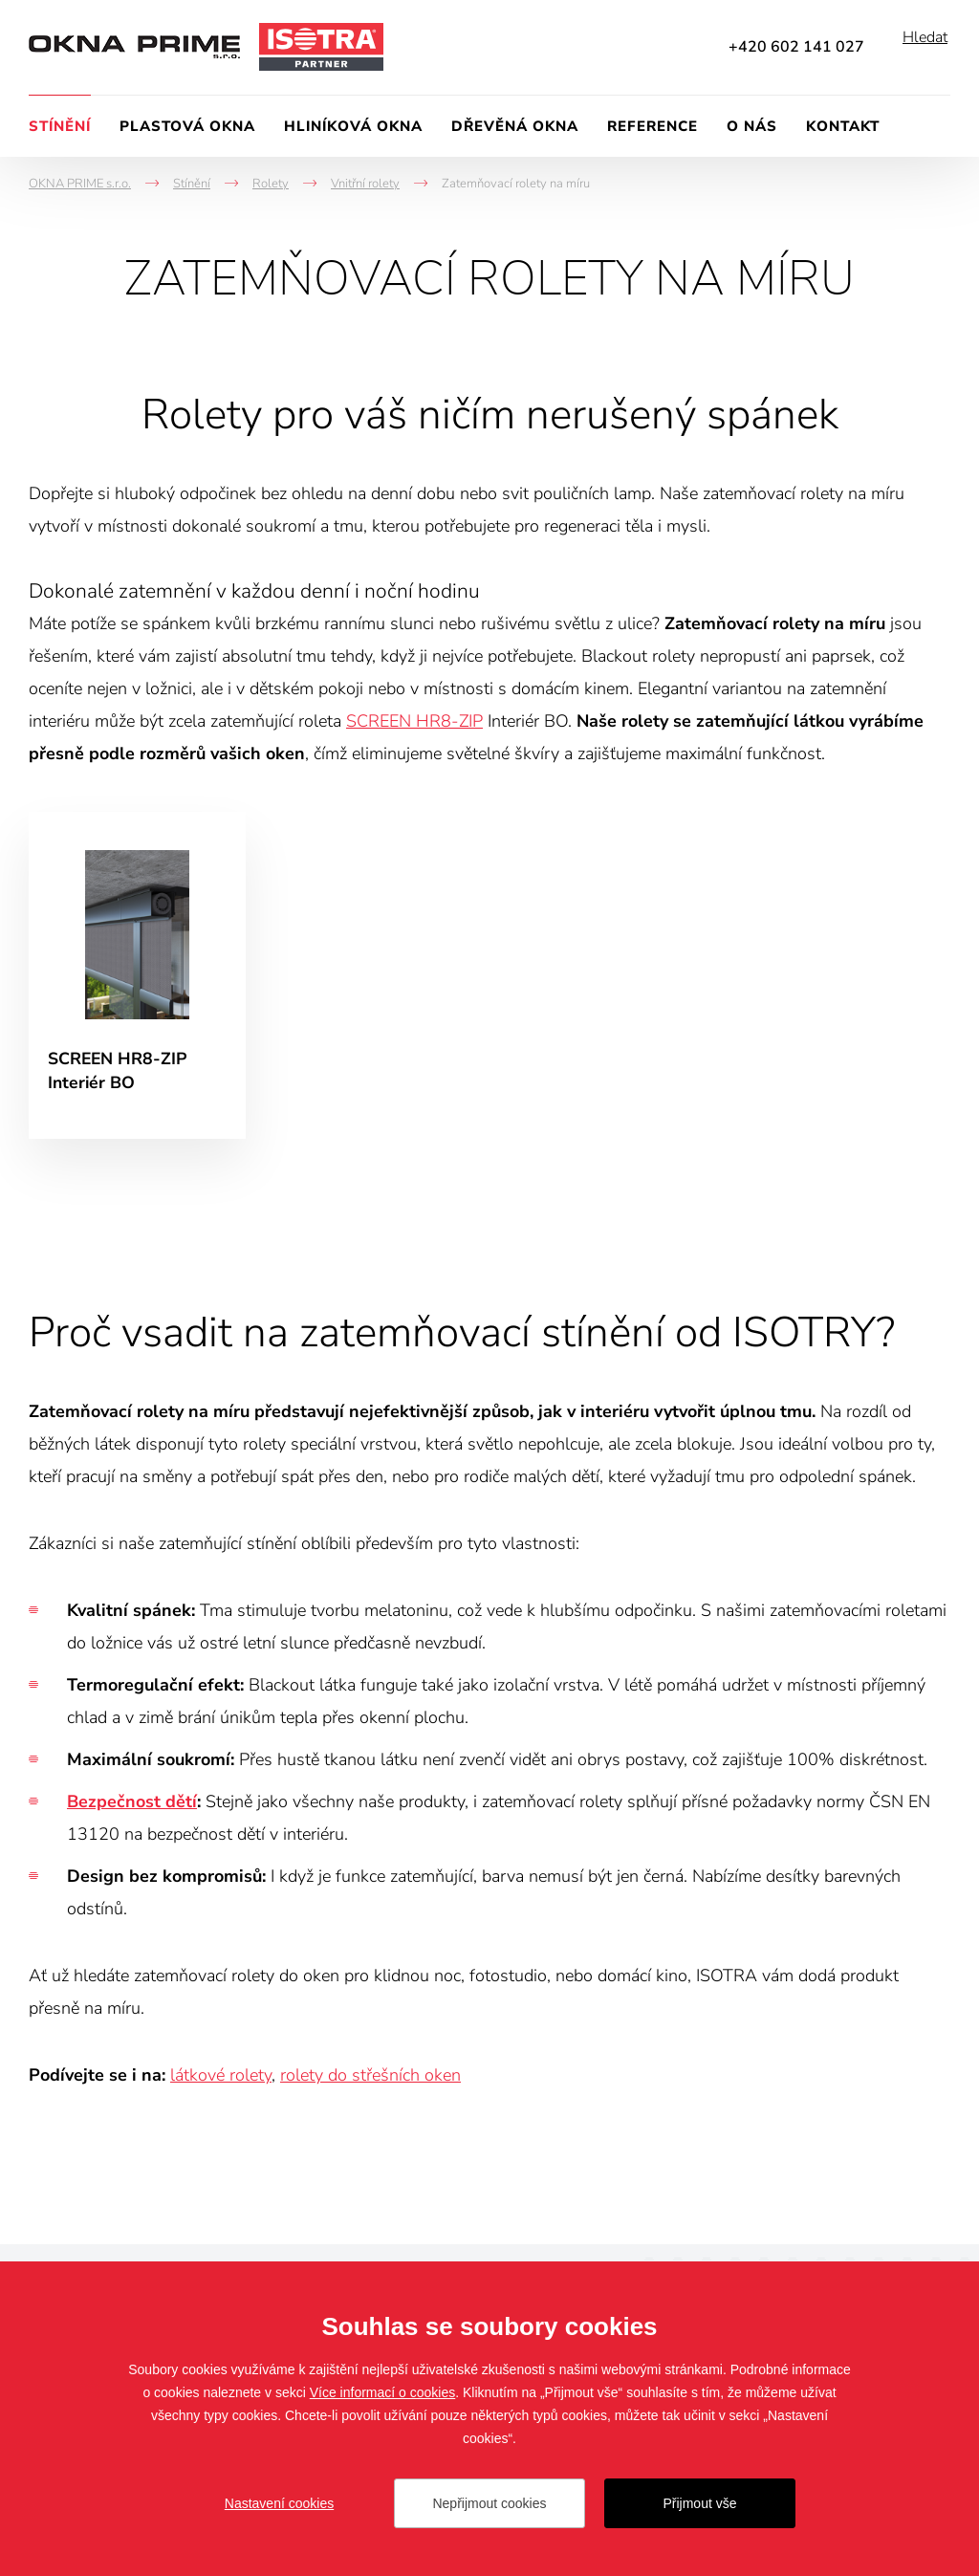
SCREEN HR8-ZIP (414, 720)
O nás (752, 126)
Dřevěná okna (514, 126)
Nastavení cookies (279, 2503)
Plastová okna (187, 126)
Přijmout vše (699, 2503)
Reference (652, 126)
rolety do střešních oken (370, 2080)
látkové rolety (221, 2080)
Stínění (60, 126)
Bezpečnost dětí (132, 1807)
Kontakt (843, 126)
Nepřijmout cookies (489, 2503)
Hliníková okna (353, 126)
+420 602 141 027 (796, 46)
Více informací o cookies (383, 2392)
